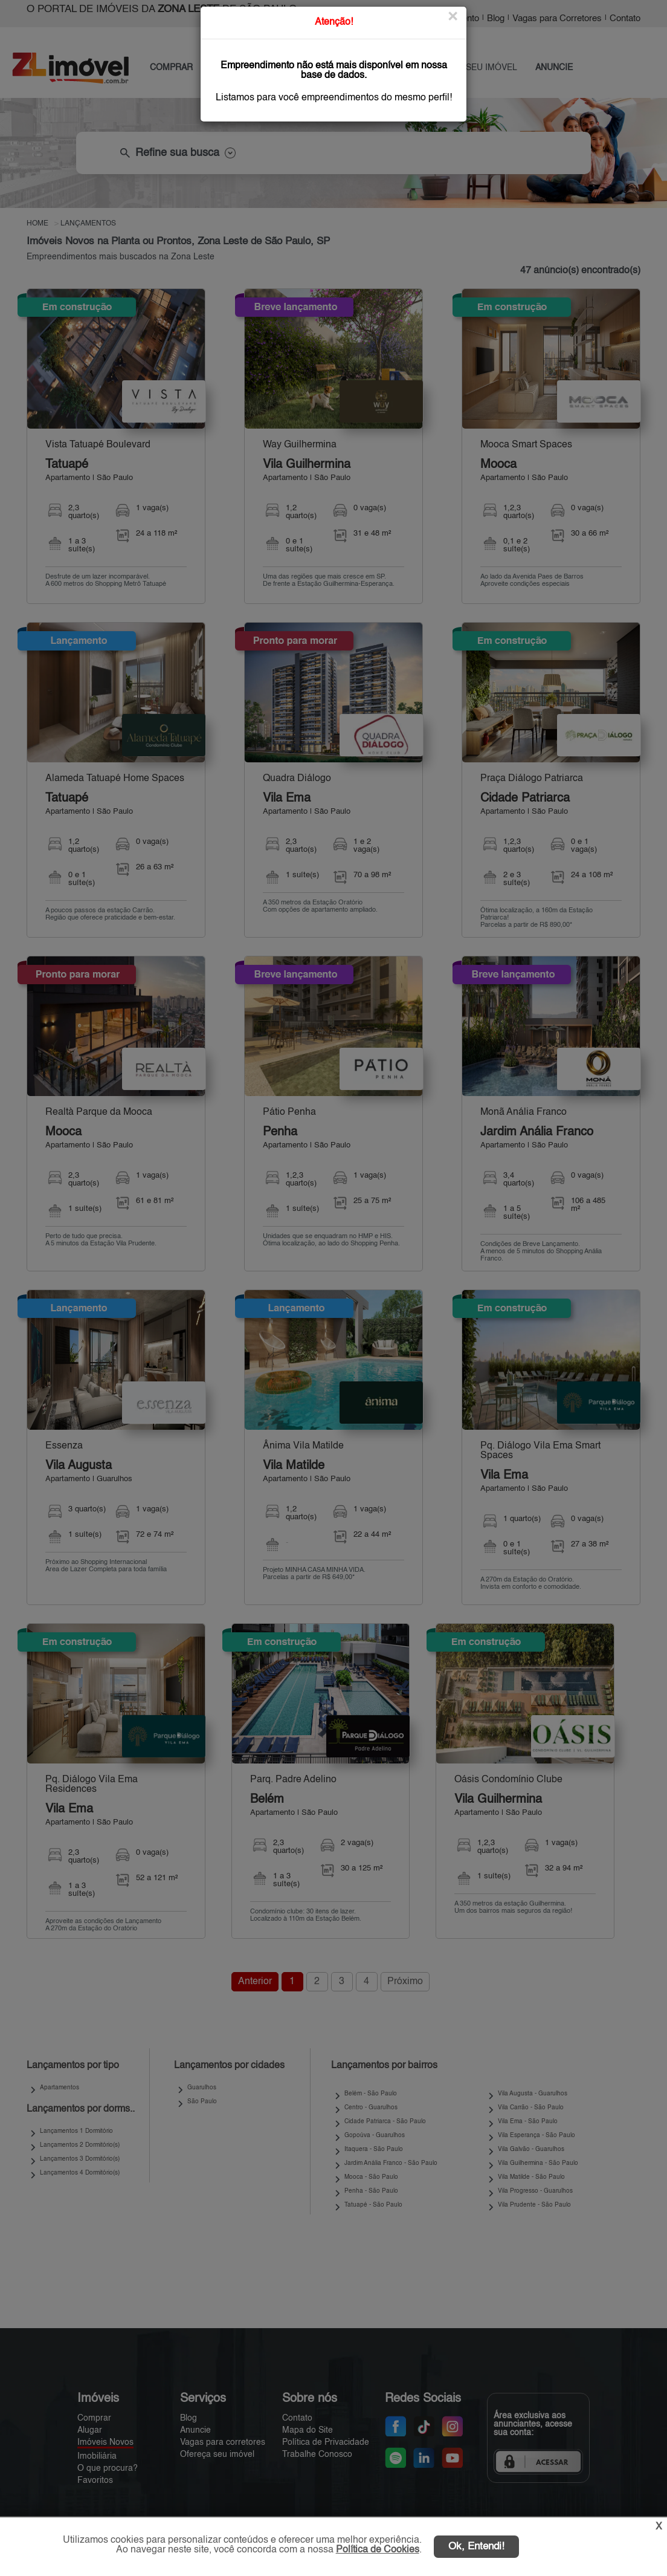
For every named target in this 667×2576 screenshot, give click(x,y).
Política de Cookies (377, 2550)
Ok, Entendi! (476, 2547)
